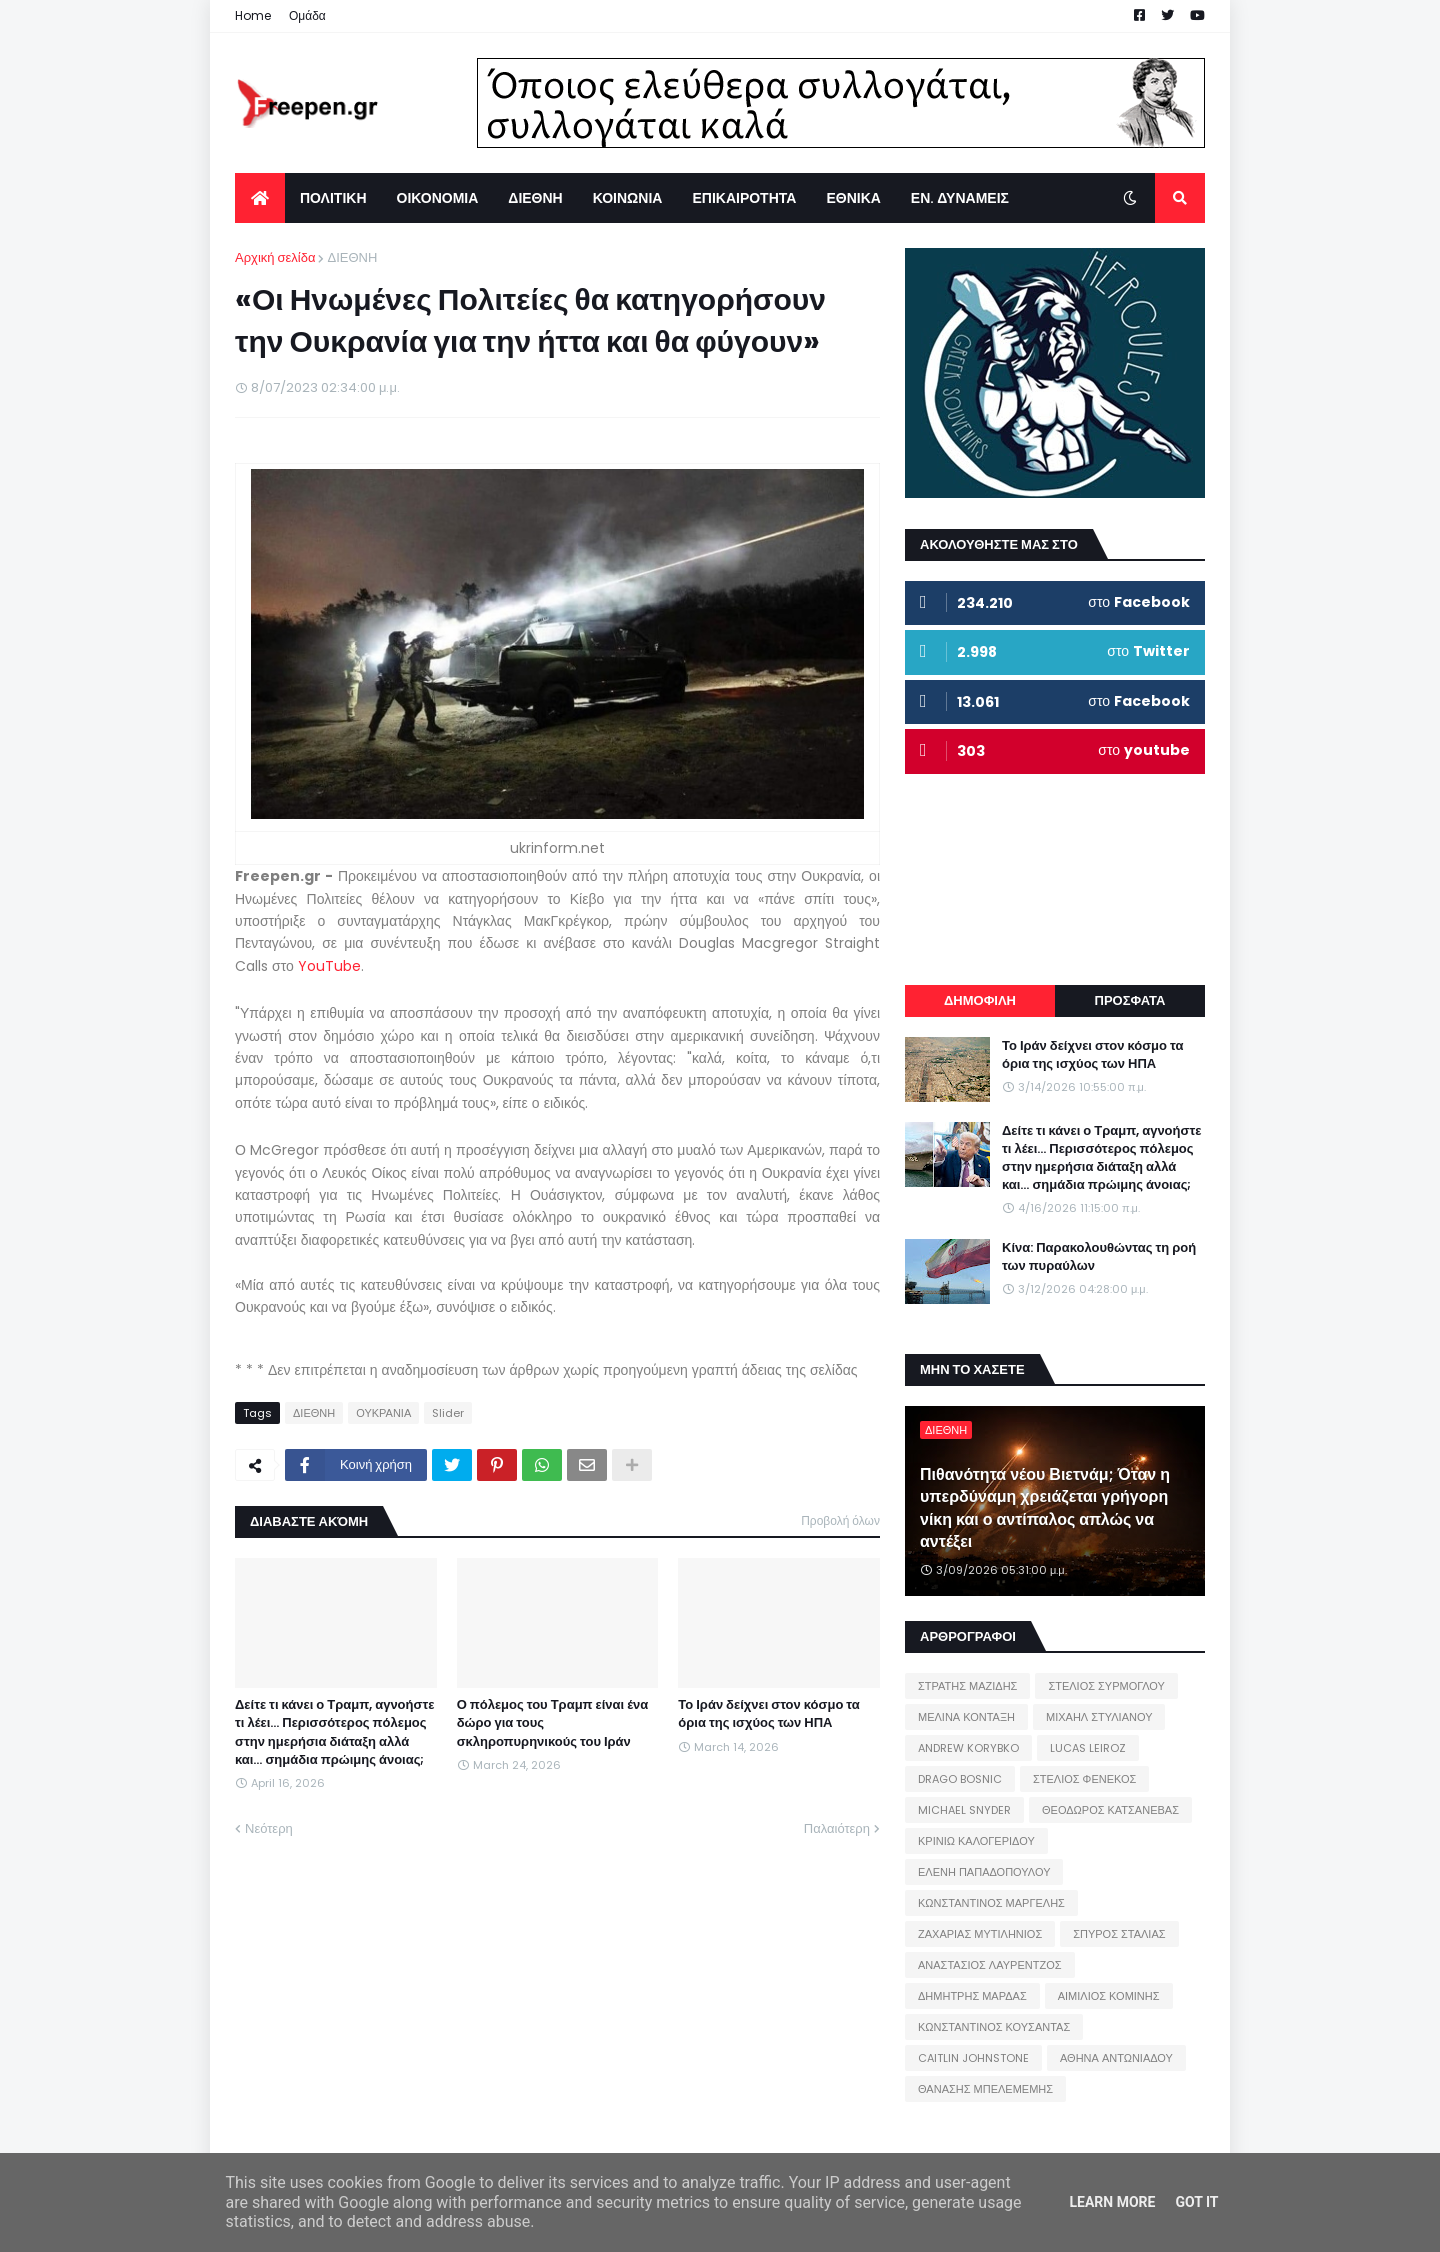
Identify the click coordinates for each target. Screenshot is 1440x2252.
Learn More (1112, 2202)
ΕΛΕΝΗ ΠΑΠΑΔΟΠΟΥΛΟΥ (984, 1872)
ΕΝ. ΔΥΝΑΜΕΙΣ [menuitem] (960, 198)
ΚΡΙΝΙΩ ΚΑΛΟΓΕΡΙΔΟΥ (976, 1841)
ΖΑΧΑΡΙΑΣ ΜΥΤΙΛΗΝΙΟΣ (980, 1934)
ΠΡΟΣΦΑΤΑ (1130, 1000)
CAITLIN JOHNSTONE (973, 2058)
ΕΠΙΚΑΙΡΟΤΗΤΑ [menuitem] (744, 198)
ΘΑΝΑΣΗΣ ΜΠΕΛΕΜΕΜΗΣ (985, 2089)
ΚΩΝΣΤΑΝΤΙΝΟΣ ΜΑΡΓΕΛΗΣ (991, 1903)
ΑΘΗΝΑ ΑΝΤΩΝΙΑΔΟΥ (1116, 2058)
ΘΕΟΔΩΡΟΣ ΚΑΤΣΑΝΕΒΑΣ (1110, 1810)
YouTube (329, 966)
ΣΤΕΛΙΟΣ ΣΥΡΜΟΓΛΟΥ (1106, 1686)
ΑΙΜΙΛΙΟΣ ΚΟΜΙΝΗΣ (1109, 1996)
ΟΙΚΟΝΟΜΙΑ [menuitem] (438, 198)
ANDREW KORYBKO (968, 1748)
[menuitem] (260, 198)
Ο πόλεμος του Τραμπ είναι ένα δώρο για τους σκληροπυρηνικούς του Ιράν (553, 1723)
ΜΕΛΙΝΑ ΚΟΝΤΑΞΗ (966, 1717)
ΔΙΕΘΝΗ (352, 257)
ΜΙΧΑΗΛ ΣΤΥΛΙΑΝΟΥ (1099, 1717)
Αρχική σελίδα (275, 257)
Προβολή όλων (840, 1520)
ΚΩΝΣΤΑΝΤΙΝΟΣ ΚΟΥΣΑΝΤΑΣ (994, 2027)
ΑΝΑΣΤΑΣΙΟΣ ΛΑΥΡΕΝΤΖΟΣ (990, 1965)
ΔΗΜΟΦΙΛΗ (980, 1000)
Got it (1196, 2202)
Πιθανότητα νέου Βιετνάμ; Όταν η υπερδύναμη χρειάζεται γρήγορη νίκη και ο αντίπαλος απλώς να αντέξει (1045, 1508)
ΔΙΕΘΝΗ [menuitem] (535, 198)
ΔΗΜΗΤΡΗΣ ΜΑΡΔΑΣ (972, 1996)
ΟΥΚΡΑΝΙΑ (383, 1413)
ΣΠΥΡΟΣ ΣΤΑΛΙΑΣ (1119, 1934)
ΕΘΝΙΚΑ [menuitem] (853, 198)
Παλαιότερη (837, 1828)
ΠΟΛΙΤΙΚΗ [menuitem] (333, 198)
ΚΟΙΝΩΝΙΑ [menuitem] (628, 198)
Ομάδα (307, 15)
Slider (448, 1413)
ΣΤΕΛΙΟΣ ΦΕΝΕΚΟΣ (1084, 1779)
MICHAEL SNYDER (964, 1810)
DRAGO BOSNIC (960, 1779)
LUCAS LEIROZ (1088, 1748)
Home (253, 15)
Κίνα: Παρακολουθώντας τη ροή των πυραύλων (1099, 1257)
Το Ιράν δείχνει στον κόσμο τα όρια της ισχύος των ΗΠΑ (768, 1714)
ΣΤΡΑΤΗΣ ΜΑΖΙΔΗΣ (967, 1686)
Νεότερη (269, 1828)
